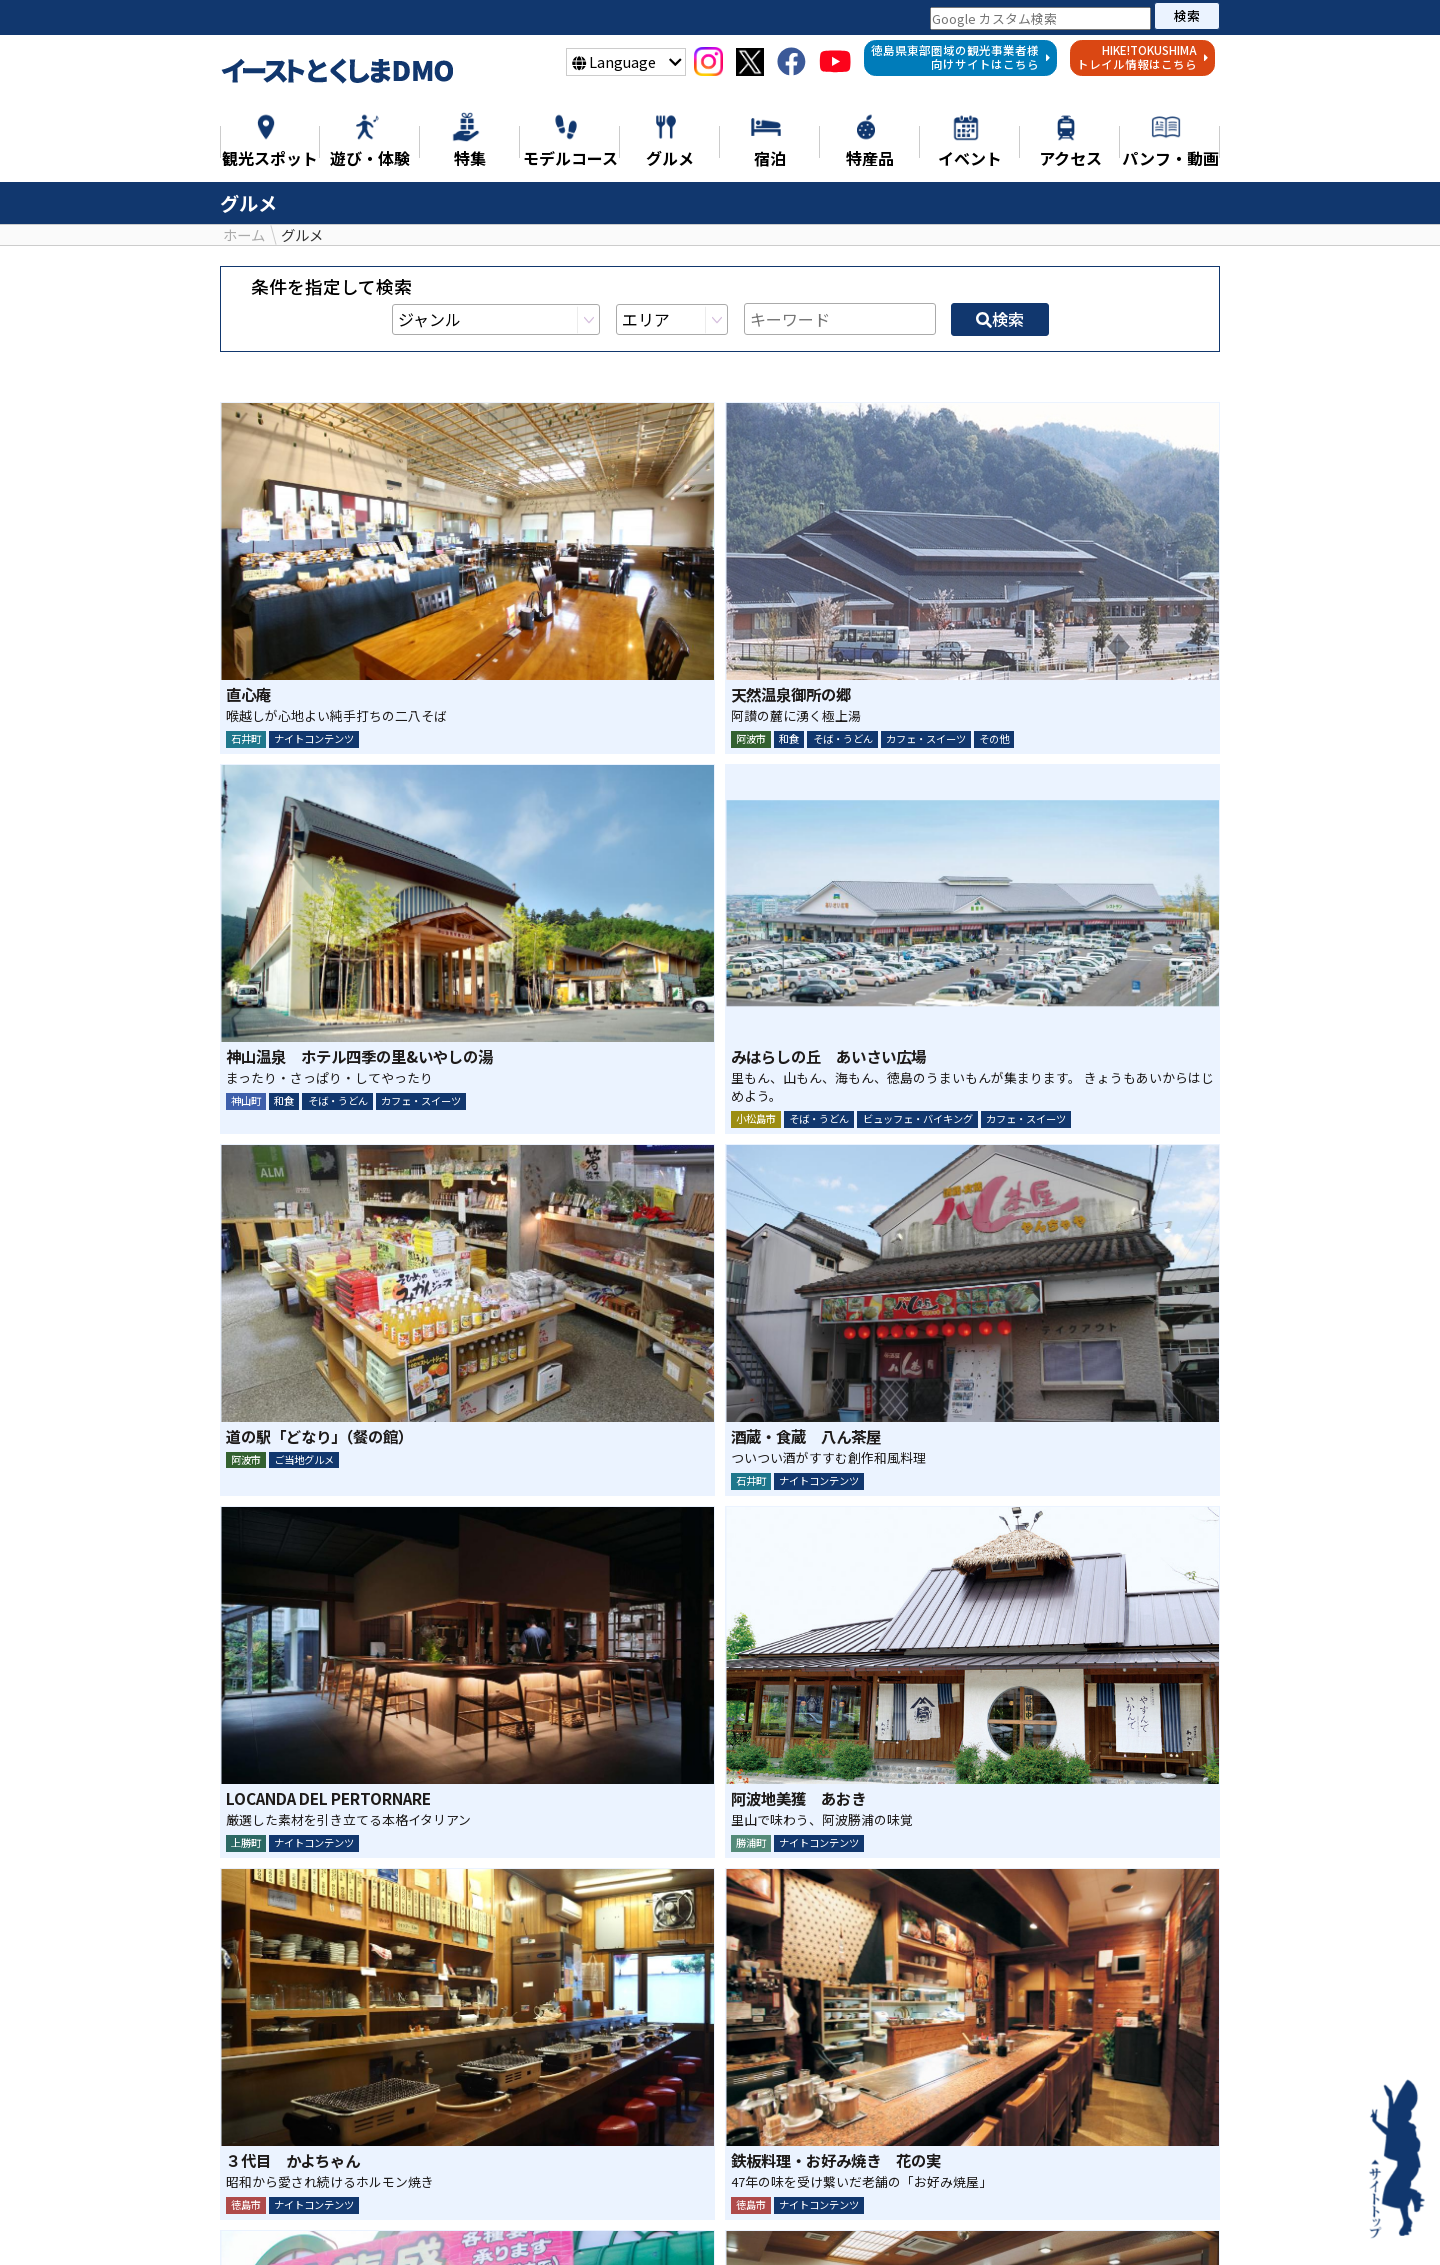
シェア (666, 2087)
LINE (774, 2087)
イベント (1055, 2222)
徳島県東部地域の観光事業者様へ (720, 2252)
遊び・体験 (590, 2222)
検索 (1187, 15)
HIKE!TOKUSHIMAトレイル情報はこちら (1143, 57)
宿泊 (973, 2222)
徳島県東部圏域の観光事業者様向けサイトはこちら (961, 57)
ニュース (288, 2222)
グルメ (817, 2222)
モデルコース (711, 2222)
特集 (370, 2222)
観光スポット (468, 2222)
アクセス (1152, 2222)
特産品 (899, 2222)
